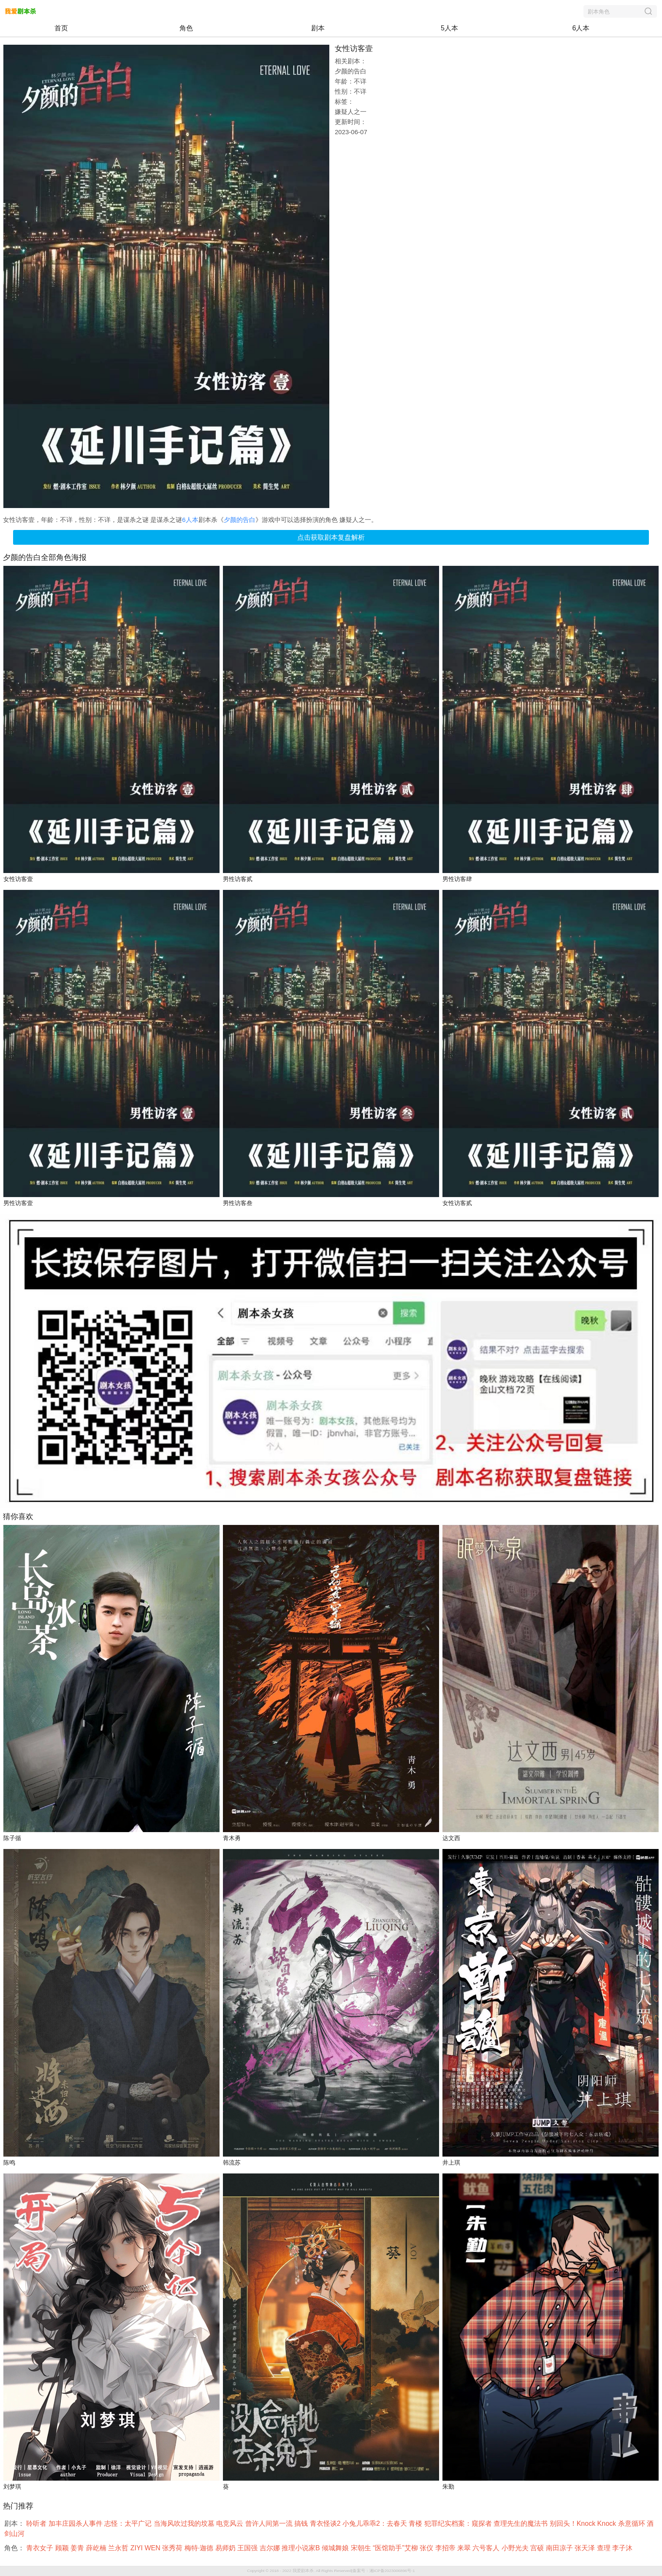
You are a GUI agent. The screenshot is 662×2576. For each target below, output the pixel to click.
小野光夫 (516, 2548)
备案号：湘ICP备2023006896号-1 (384, 2570)
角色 (186, 28)
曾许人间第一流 (269, 2523)
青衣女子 (40, 2548)
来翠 (464, 2548)
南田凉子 (560, 2548)
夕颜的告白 (239, 519)
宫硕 (537, 2548)
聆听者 (37, 2523)
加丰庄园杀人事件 (76, 2523)
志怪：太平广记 (128, 2523)
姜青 (78, 2548)
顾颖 (63, 2548)
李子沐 (623, 2548)
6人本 (581, 28)
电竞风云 (230, 2523)
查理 (604, 2548)
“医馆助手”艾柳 (396, 2548)
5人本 (449, 28)
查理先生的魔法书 (521, 2523)
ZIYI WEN (146, 2548)
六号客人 (486, 2548)
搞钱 (301, 2523)
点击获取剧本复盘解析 (331, 537)
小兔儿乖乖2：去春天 (375, 2523)
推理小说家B (302, 2548)
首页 (61, 28)
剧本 (318, 28)
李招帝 (446, 2548)
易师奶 (226, 2548)
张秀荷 (173, 2548)
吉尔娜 (271, 2548)
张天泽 (586, 2548)
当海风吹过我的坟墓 (185, 2523)
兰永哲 (119, 2548)
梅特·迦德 (199, 2548)
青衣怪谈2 (326, 2523)
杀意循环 (632, 2523)
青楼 (416, 2523)
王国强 (248, 2548)
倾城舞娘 (336, 2548)
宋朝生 (362, 2548)
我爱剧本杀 (303, 2570)
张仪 (427, 2548)
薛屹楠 (97, 2548)
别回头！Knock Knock (584, 2523)
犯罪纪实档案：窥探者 (459, 2523)
